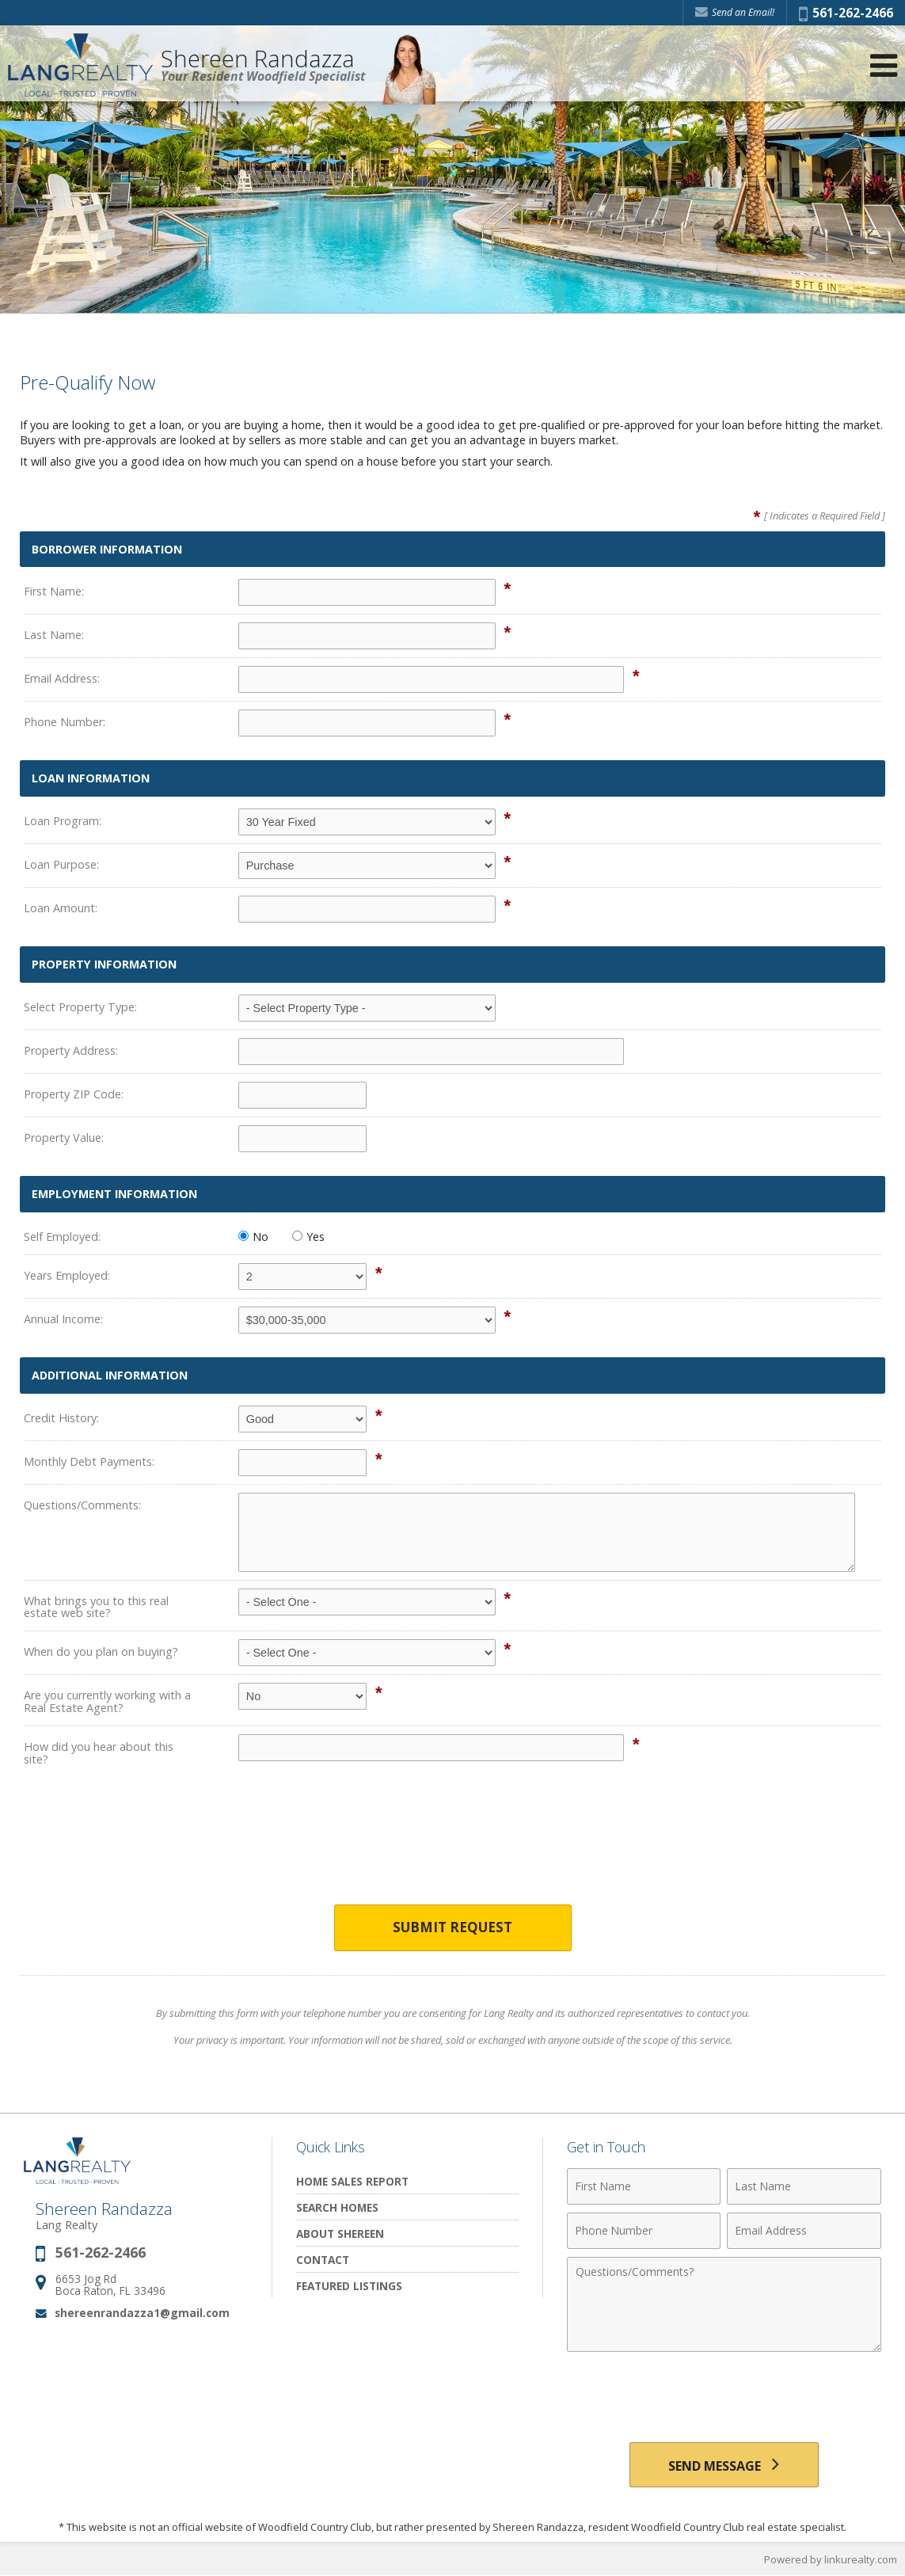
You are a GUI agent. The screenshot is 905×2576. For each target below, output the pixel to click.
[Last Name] (804, 2186)
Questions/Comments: (82, 1504)
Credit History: (61, 1417)
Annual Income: (63, 1318)
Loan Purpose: (61, 864)
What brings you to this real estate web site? (96, 1607)
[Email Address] (804, 2231)
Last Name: (54, 634)
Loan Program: (62, 820)
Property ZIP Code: (74, 1094)
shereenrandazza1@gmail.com (142, 2312)
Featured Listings (349, 2285)
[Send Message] (723, 2465)
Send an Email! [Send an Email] (734, 12)
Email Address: (62, 678)
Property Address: (71, 1050)
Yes (308, 1236)
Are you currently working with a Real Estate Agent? (107, 1701)
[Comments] (724, 2304)
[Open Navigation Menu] (883, 65)
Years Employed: (67, 1275)
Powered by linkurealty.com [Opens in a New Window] (830, 2560)
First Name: (54, 591)
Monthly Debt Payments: (89, 1461)
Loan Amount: (60, 907)
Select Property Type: (80, 1006)
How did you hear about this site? (98, 1753)
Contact (322, 2259)
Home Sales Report (352, 2181)
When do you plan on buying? (101, 1651)
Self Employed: (62, 1236)
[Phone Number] (644, 2231)
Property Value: (64, 1137)
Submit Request (452, 1928)
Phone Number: (64, 721)
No (253, 1236)
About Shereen (340, 2233)
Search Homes (337, 2207)
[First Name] (644, 2186)
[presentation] (453, 1847)
